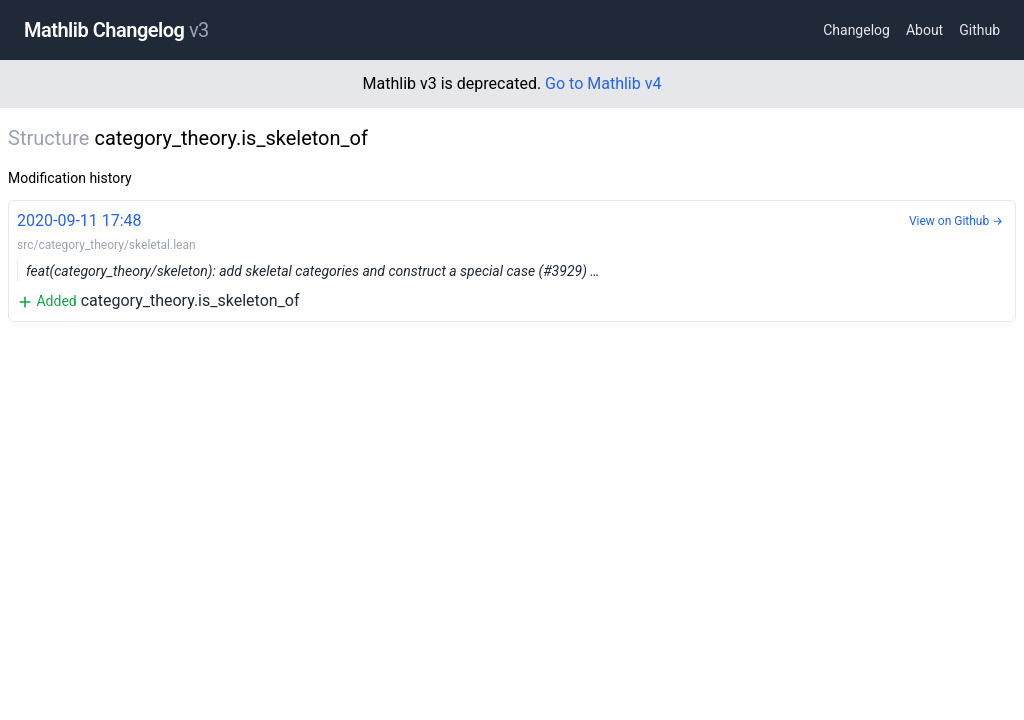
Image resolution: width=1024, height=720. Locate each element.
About (924, 30)
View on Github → (956, 221)
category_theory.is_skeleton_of (512, 259)
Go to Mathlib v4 (603, 83)
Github (979, 30)
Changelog (856, 30)
